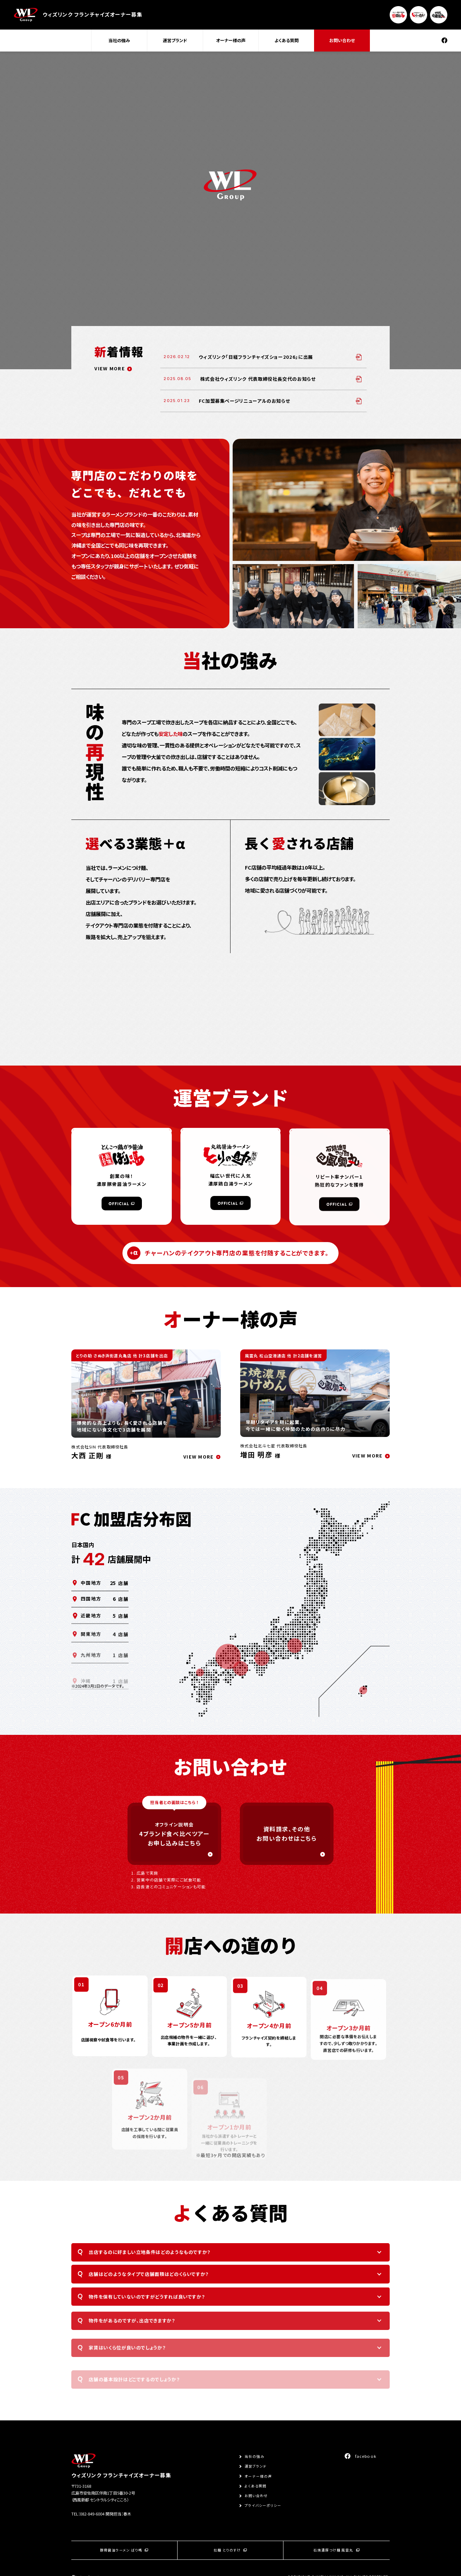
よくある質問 (286, 40)
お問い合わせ (342, 40)
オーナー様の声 (231, 40)
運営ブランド (175, 40)
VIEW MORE (109, 368)
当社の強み (119, 40)
